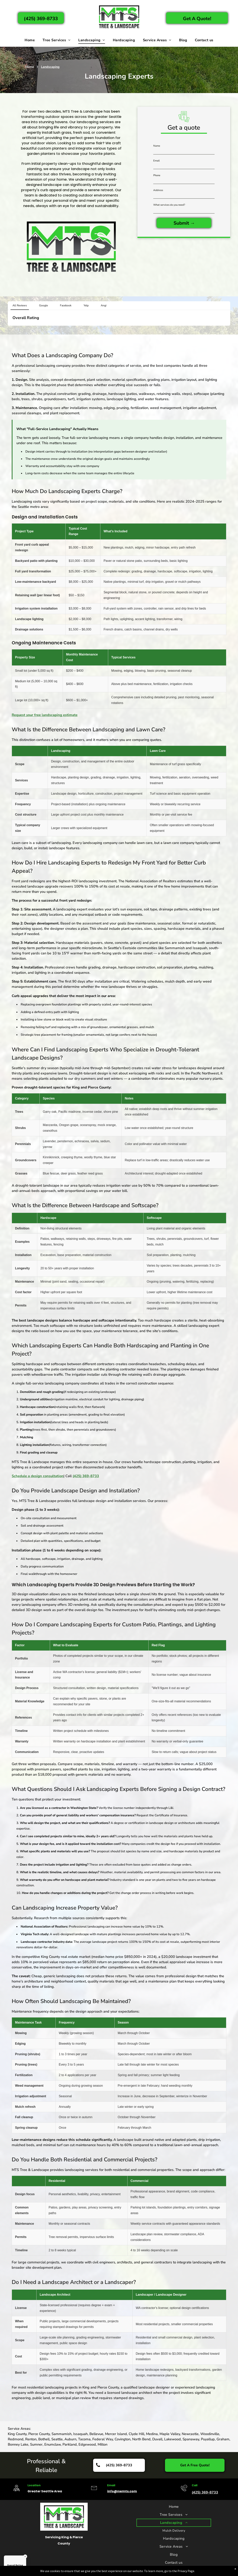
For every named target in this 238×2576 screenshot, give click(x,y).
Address (158, 190)
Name (156, 146)
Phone (156, 175)
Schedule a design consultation (37, 1515)
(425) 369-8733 (86, 1515)
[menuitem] (30, 40)
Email (156, 160)
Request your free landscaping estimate (45, 754)
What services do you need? (169, 205)
